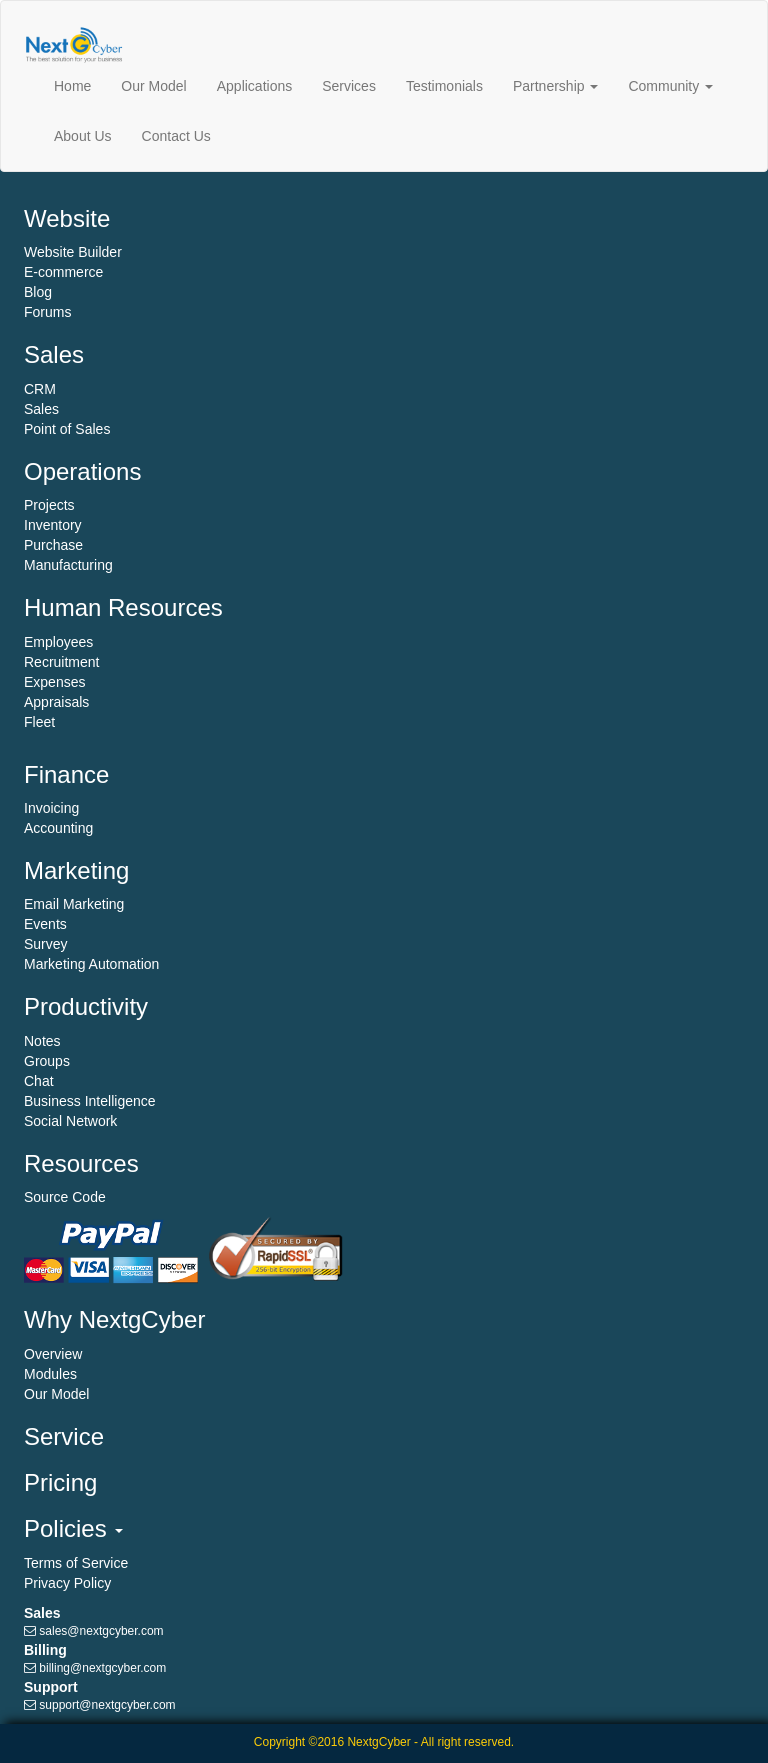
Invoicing (51, 808)
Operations (82, 471)
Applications (255, 86)
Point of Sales (67, 429)
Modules (50, 1374)
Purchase (53, 545)
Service (64, 1436)
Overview (53, 1354)
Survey (46, 944)
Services (349, 86)
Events (45, 924)
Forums (47, 312)
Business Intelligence (90, 1101)
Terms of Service (76, 1563)
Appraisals (56, 702)
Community (670, 86)
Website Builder (73, 252)
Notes (42, 1041)
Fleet (39, 722)
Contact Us (176, 136)
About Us (83, 136)
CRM (40, 389)
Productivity (86, 1006)
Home (72, 86)
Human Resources (123, 607)
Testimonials (444, 86)
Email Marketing (74, 904)
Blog (38, 292)
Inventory (53, 525)
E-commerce (63, 272)
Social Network (70, 1121)
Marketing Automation (91, 964)
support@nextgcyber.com (107, 1705)
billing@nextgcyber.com (102, 1668)
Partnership (555, 86)
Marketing (76, 870)
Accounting (58, 828)
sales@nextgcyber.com (101, 1631)
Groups (47, 1061)
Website (67, 218)
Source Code (65, 1197)
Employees (58, 642)
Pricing (60, 1482)
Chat (39, 1081)
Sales (54, 354)
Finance (66, 774)
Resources (81, 1163)
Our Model (153, 86)
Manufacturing (68, 565)
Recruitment (61, 662)
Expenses (54, 682)
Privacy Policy (67, 1583)
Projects (49, 505)
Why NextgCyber (114, 1319)
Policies (73, 1528)
